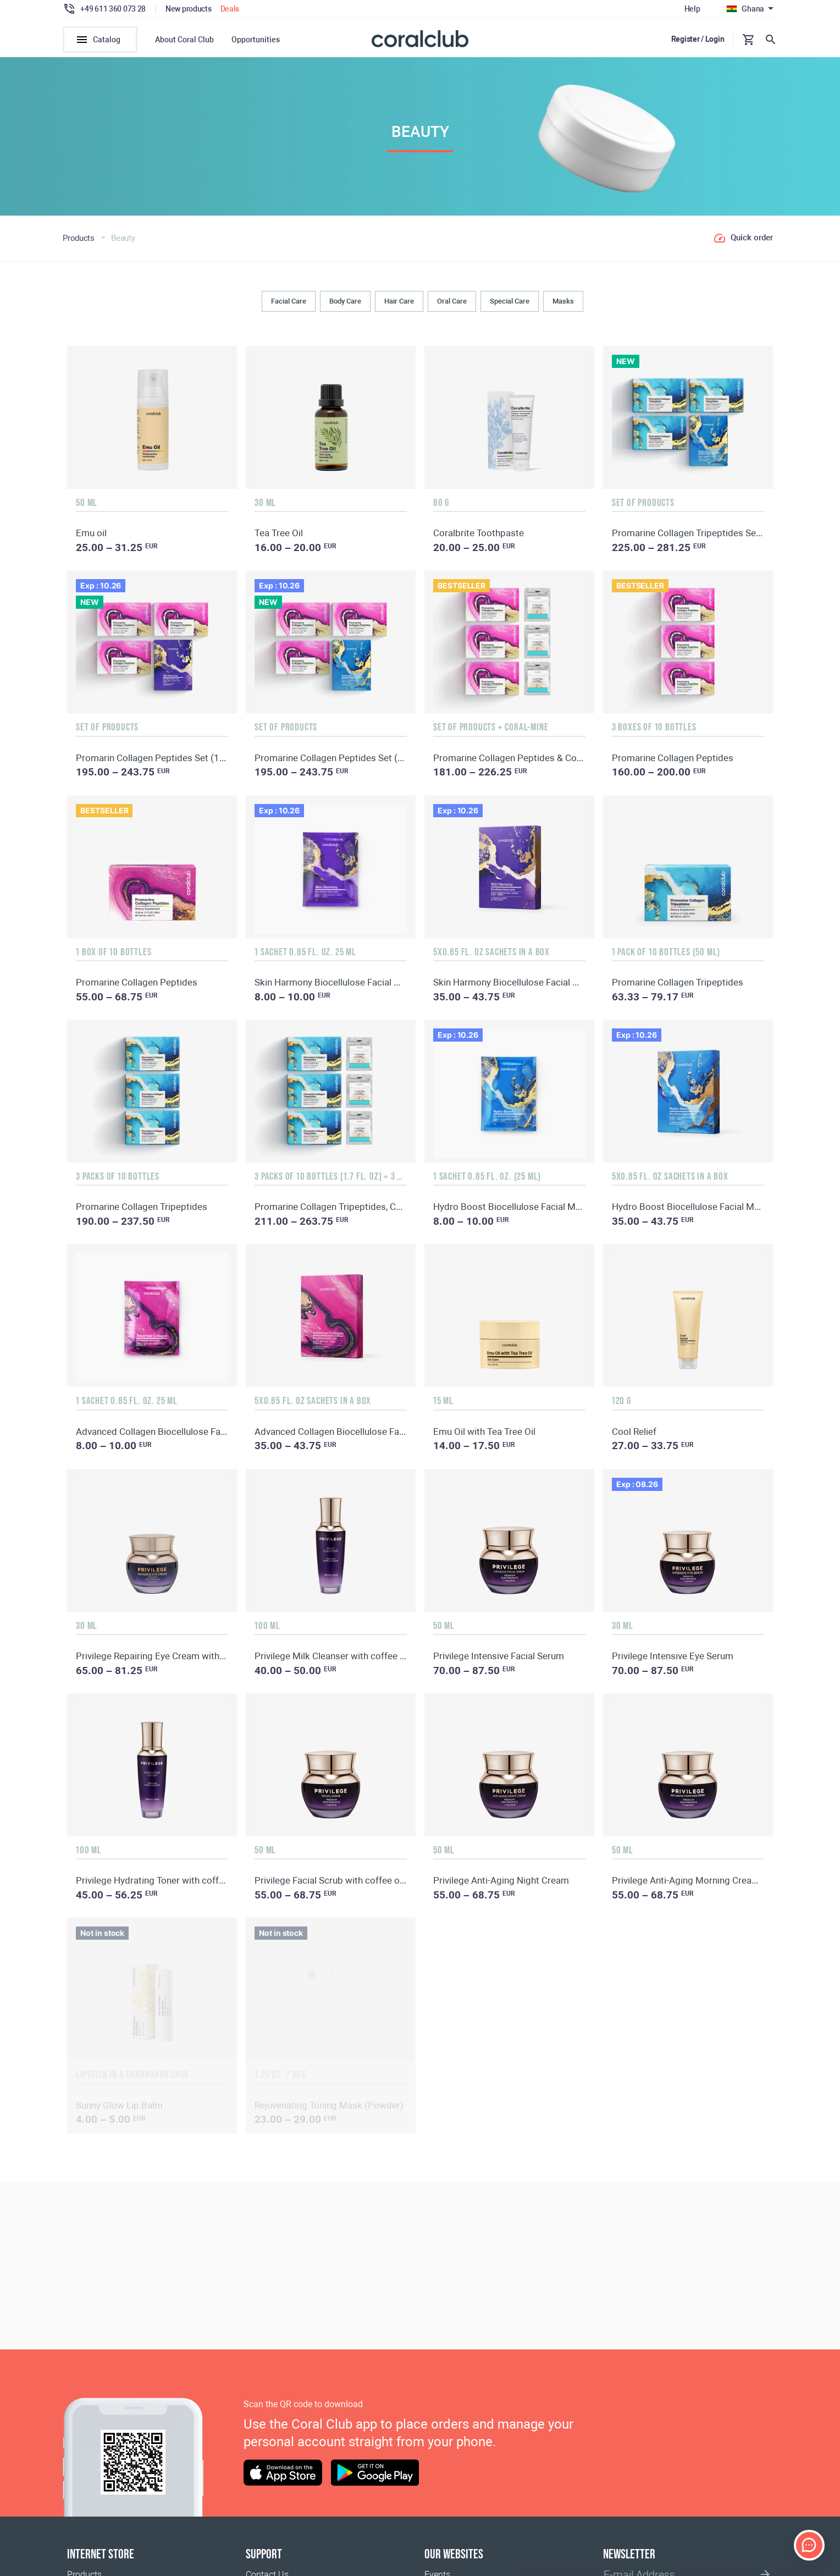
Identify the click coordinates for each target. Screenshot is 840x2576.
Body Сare (345, 301)
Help (692, 8)
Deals (230, 9)
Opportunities (255, 39)
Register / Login (698, 39)
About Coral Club (184, 39)
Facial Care (288, 301)
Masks (563, 301)
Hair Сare (399, 301)
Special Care (509, 301)
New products (188, 9)
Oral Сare (452, 301)
